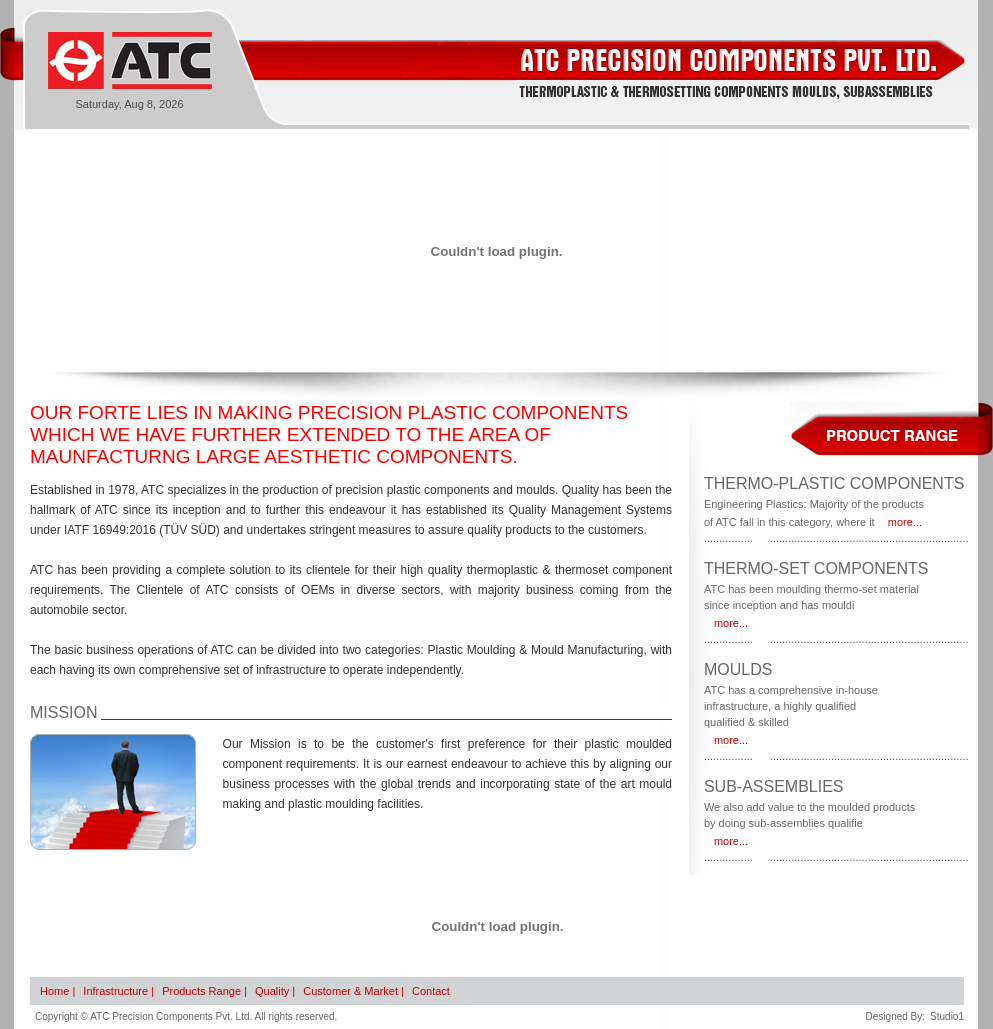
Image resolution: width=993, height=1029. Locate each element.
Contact (431, 991)
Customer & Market (350, 991)
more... (905, 522)
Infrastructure (115, 991)
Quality (272, 991)
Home (54, 991)
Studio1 (947, 1016)
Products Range (201, 991)
